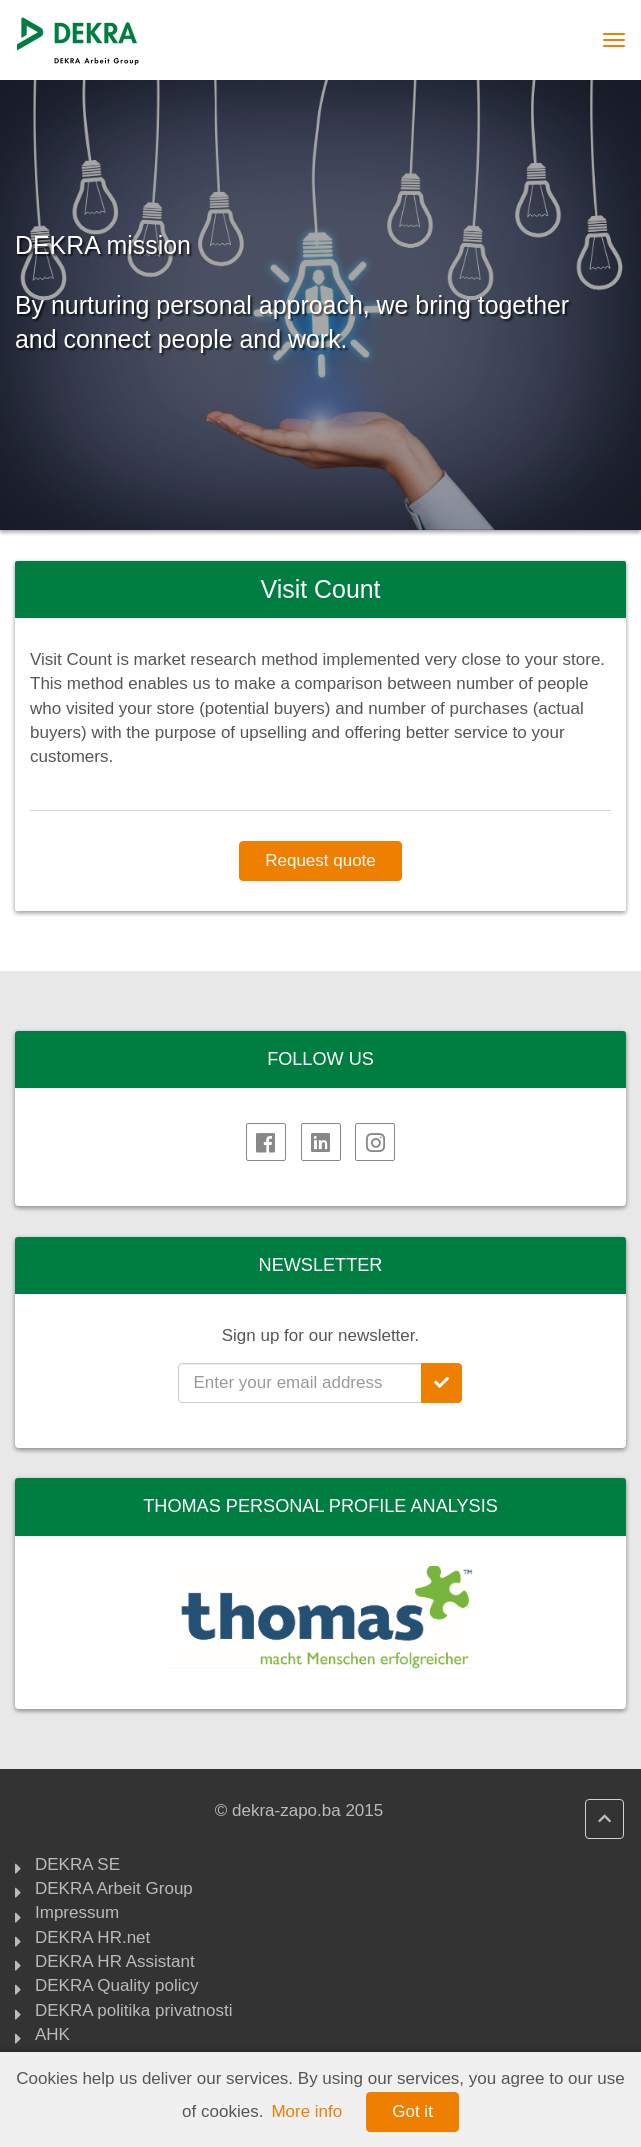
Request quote (320, 860)
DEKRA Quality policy (116, 1987)
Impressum (77, 1914)
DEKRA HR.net (92, 1939)
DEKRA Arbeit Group (114, 1890)
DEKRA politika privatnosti (133, 2012)
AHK (52, 2036)
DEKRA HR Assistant (115, 1963)
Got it (412, 2111)
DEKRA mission (103, 245)
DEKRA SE (77, 1866)
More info (306, 2111)
